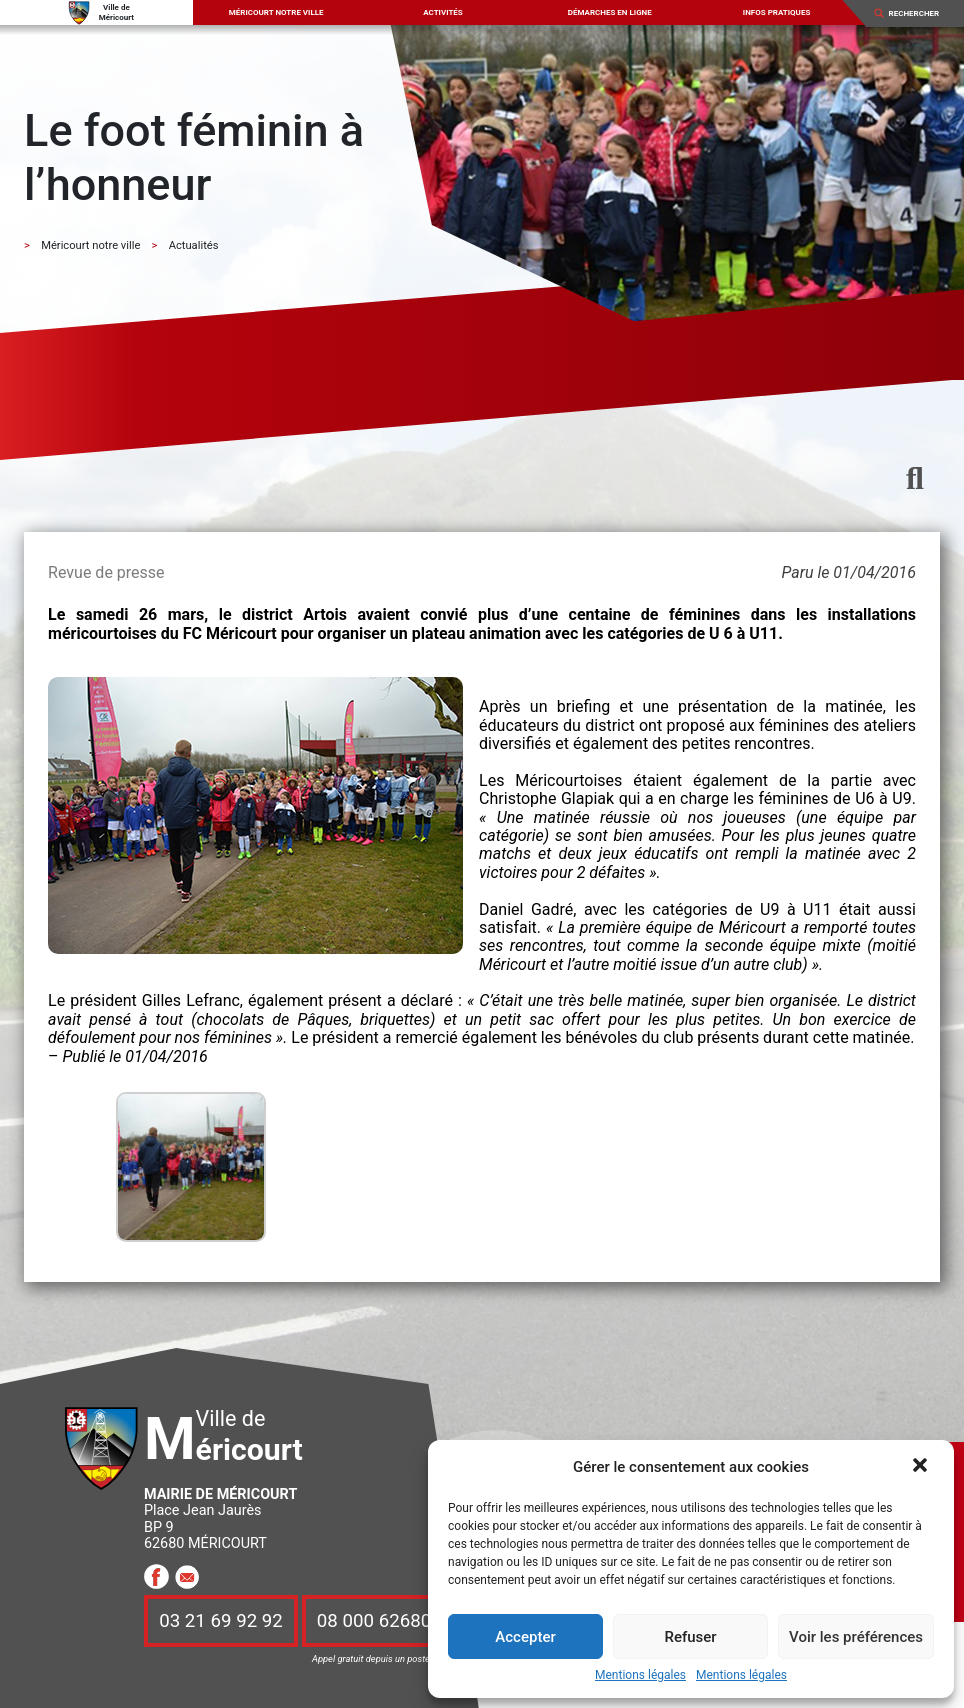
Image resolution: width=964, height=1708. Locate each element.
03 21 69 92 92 (221, 1621)
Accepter (525, 1637)
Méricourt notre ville (276, 12)
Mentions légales (640, 1675)
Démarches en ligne (610, 12)
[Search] (920, 13)
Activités (443, 12)
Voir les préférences (856, 1637)
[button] (922, 1467)
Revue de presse (106, 572)
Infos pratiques (777, 12)
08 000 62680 (374, 1621)
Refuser (690, 1637)
